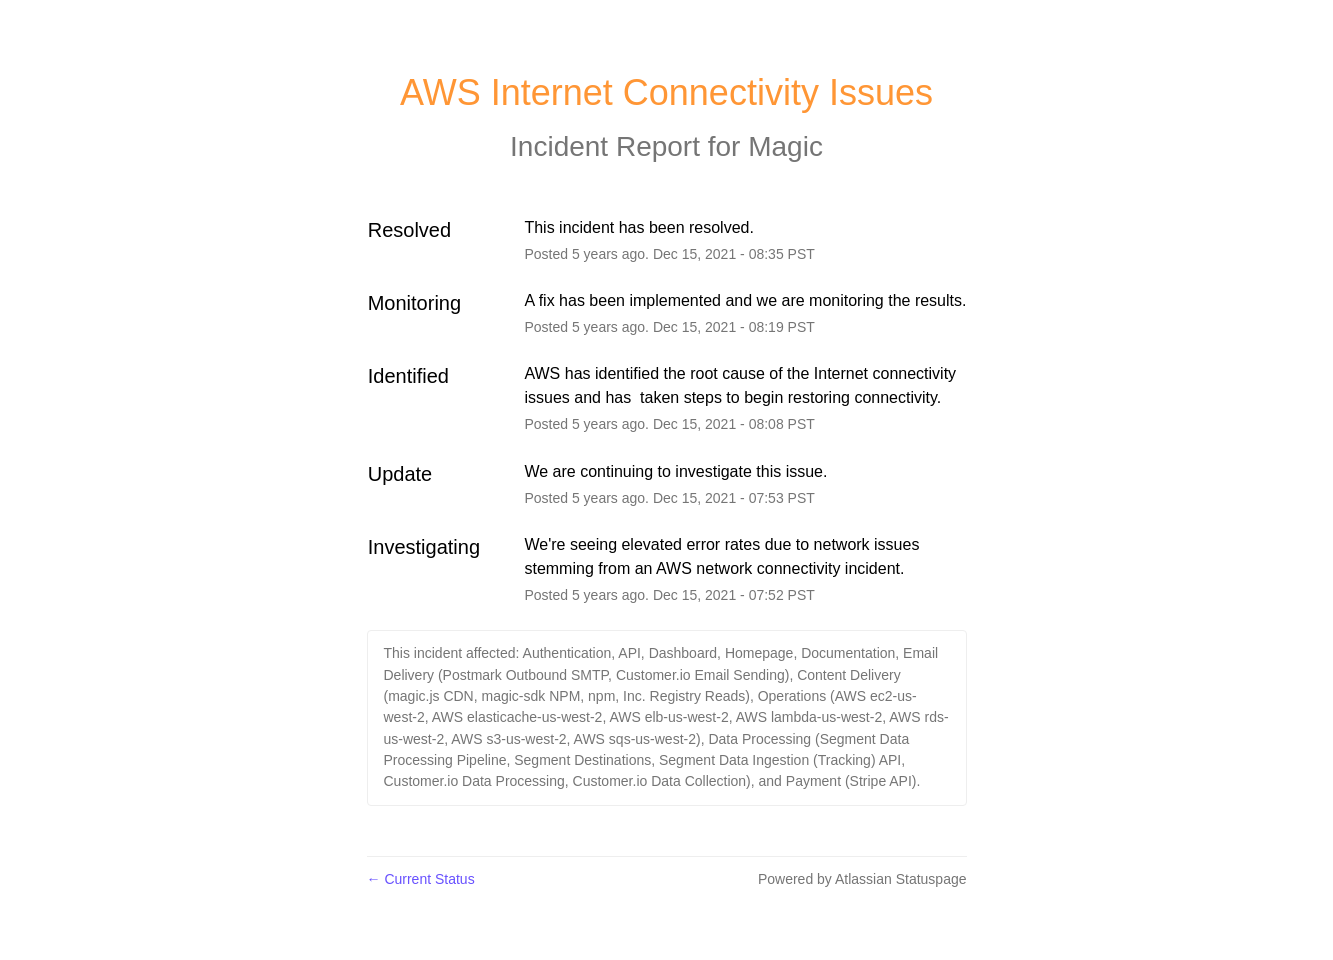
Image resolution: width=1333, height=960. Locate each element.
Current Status (421, 879)
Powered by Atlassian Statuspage (862, 879)
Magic (785, 146)
